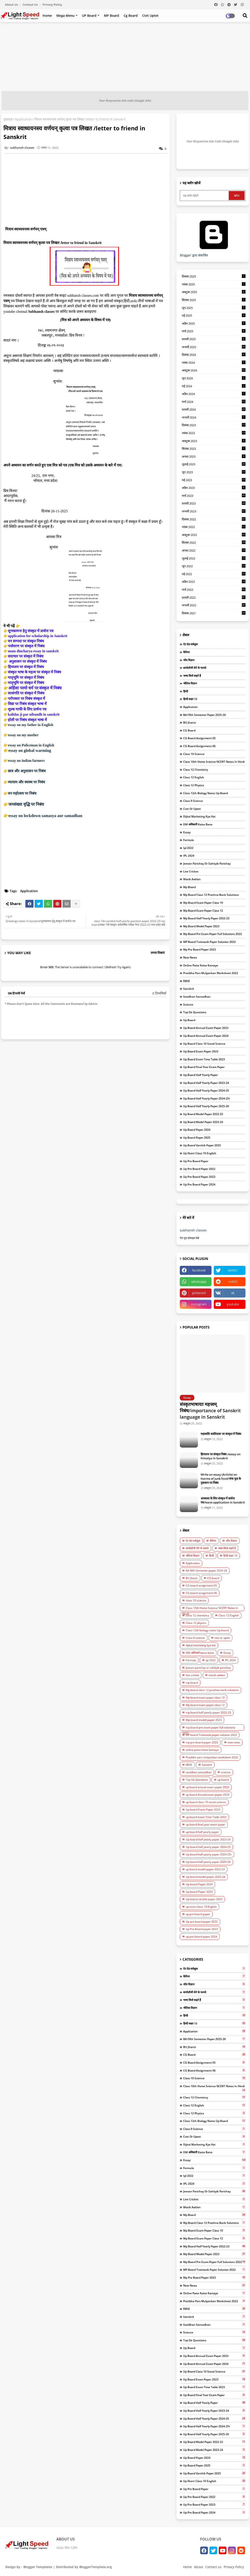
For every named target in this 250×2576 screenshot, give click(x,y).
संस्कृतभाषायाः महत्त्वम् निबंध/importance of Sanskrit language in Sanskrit (210, 1410)
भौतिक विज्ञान (190, 683)
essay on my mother (23, 735)
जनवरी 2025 (213, 347)
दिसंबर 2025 (213, 276)
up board (189, 1020)
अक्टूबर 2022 (213, 535)
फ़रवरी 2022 (213, 597)
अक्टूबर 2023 (213, 441)
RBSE (186, 981)
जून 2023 (213, 472)
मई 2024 (213, 386)
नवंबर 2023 (213, 433)
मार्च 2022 (213, 590)
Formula (188, 840)
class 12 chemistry (195, 770)
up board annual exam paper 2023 (205, 1028)
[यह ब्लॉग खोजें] (205, 195)
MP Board (111, 15)
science (188, 1004)
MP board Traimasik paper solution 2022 (209, 942)
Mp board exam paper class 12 (203, 911)
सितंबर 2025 (213, 300)
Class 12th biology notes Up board (205, 793)
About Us (12, 4)
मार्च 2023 (213, 496)
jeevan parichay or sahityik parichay (207, 863)
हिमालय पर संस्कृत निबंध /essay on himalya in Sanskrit (220, 1456)
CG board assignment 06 (199, 746)
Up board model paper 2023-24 (203, 1122)
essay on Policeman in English (31, 745)
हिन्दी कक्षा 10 (190, 699)
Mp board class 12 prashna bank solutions (211, 895)
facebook (199, 1270)
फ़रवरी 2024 (213, 409)
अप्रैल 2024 (213, 394)
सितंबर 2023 (213, 449)
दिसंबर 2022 (213, 519)
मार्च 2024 (213, 402)
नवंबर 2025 (213, 284)
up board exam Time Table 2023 (204, 1059)
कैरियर (186, 652)
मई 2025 (213, 315)
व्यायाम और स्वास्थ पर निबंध (26, 782)
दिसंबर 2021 (213, 613)
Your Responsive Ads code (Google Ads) (125, 100)
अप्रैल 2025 (213, 323)
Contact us (30, 4)
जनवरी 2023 (213, 511)
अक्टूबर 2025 (213, 292)
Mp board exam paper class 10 (203, 903)
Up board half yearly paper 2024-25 (206, 1090)
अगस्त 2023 (213, 456)
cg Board (131, 15)
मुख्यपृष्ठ (7, 119)
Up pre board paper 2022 (199, 1169)
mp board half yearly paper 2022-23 (206, 918)
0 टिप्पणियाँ (159, 993)
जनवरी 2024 (213, 417)
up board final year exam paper (204, 1067)
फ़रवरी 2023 (213, 503)
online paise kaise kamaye (200, 965)
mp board (189, 887)
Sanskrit (188, 989)
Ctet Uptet (150, 15)
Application (23, 119)
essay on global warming (29, 750)
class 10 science (193, 754)
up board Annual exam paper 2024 (205, 1036)
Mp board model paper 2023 (201, 926)
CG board (189, 730)
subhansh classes (193, 1230)
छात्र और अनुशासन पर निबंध (27, 771)
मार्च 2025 (213, 331)
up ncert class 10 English (199, 1153)
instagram (199, 1304)
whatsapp (198, 1281)
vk (232, 1293)
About (198, 2567)
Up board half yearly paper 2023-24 (206, 1083)
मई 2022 (213, 574)
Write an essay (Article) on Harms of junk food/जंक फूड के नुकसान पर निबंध (221, 1478)
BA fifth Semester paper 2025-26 (204, 715)
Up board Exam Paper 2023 (200, 1051)
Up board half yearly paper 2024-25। (206, 1098)
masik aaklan (192, 879)
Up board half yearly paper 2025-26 (206, 1106)
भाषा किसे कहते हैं (192, 676)
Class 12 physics (193, 785)
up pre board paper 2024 (199, 1184)
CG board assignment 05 (199, 738)
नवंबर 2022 (213, 527)
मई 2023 (213, 480)
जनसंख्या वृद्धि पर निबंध (26, 804)
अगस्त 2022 (213, 550)
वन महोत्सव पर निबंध (22, 793)
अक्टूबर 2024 (213, 370)
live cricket (190, 871)
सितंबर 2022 (213, 542)
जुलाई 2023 (213, 464)
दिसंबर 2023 (213, 425)
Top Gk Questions (194, 1012)
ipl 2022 (188, 848)
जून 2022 (213, 566)
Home (47, 15)
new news (190, 957)
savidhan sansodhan (197, 997)
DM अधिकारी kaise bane (197, 824)
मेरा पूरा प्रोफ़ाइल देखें (189, 1238)
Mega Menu (65, 15)
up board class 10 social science (204, 1044)
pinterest (199, 1293)
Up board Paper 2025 (196, 1138)
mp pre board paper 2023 (199, 949)
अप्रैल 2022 (213, 582)
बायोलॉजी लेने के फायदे (194, 668)
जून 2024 (213, 378)
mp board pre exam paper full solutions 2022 (212, 934)
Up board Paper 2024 (196, 1130)
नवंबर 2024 (213, 363)
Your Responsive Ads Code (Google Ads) (212, 141)
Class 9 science (193, 801)
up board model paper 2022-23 (203, 1114)
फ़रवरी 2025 (213, 339)
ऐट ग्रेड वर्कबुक (190, 644)
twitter (233, 1270)
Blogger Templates (37, 2567)
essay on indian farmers (26, 760)
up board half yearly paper (200, 1075)
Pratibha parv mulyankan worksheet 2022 (210, 973)
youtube (233, 1304)
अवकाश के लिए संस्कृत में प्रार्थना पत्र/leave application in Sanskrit (223, 1500)
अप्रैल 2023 (213, 488)
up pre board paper (195, 1161)
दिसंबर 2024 (213, 355)
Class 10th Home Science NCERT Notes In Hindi (214, 762)
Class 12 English (193, 777)
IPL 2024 (188, 856)
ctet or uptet (192, 809)
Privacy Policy (52, 4)
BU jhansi (189, 722)
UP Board (89, 15)
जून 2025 (213, 308)
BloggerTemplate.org (95, 2567)
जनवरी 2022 (213, 605)
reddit (233, 1281)
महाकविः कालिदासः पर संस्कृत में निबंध (221, 1434)
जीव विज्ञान (189, 660)
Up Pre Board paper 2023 (199, 1177)
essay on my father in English (30, 725)
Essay (186, 832)
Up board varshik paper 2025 (202, 1145)
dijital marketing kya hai (199, 816)
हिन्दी (185, 691)
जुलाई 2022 (213, 558)
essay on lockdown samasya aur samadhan (45, 815)
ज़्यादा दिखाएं (158, 953)
